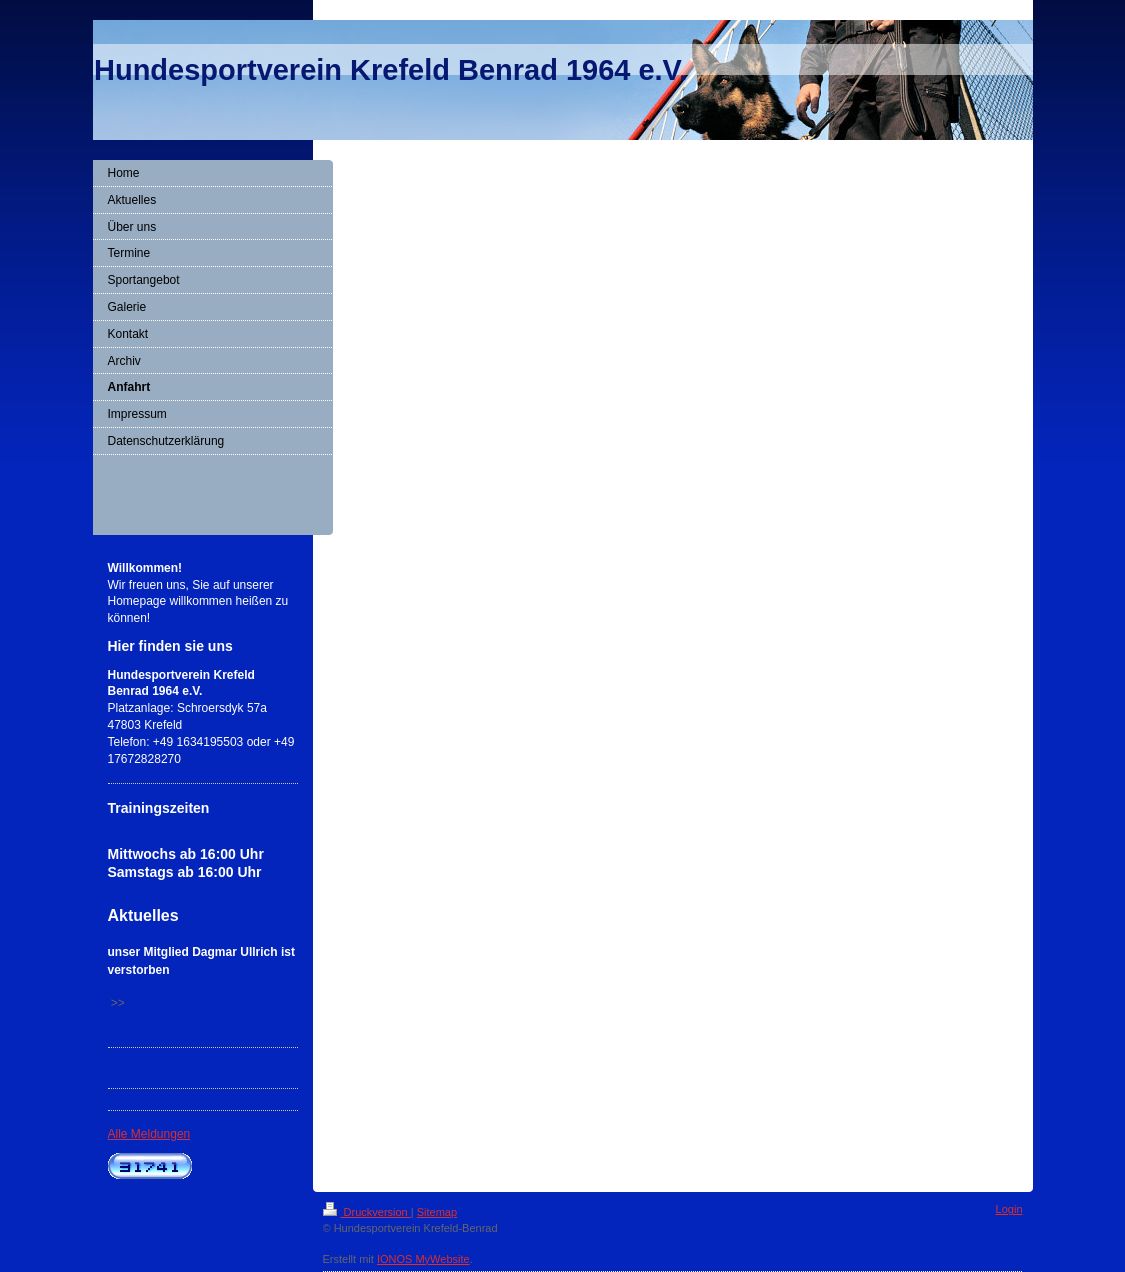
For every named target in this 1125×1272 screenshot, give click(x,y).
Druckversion (367, 1212)
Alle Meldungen (149, 1134)
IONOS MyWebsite (423, 1259)
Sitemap (437, 1212)
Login (1009, 1209)
